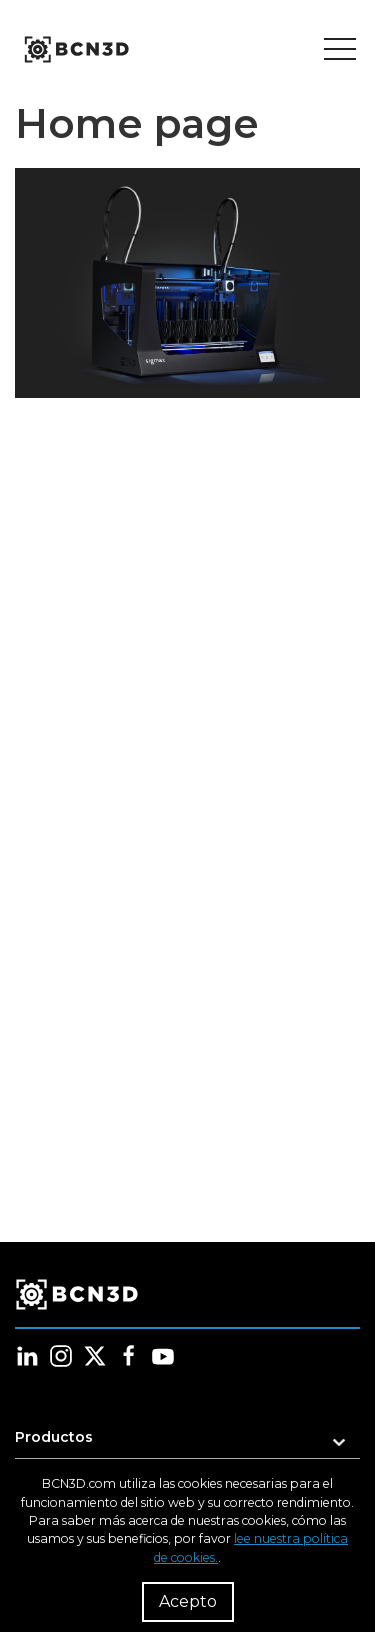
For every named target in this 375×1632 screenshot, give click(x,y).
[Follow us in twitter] (95, 1356)
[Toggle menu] (340, 50)
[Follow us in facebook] (129, 1356)
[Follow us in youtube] (163, 1356)
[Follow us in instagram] (61, 1356)
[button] (187, 1443)
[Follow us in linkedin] (27, 1356)
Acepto (188, 1601)
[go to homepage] (75, 50)
